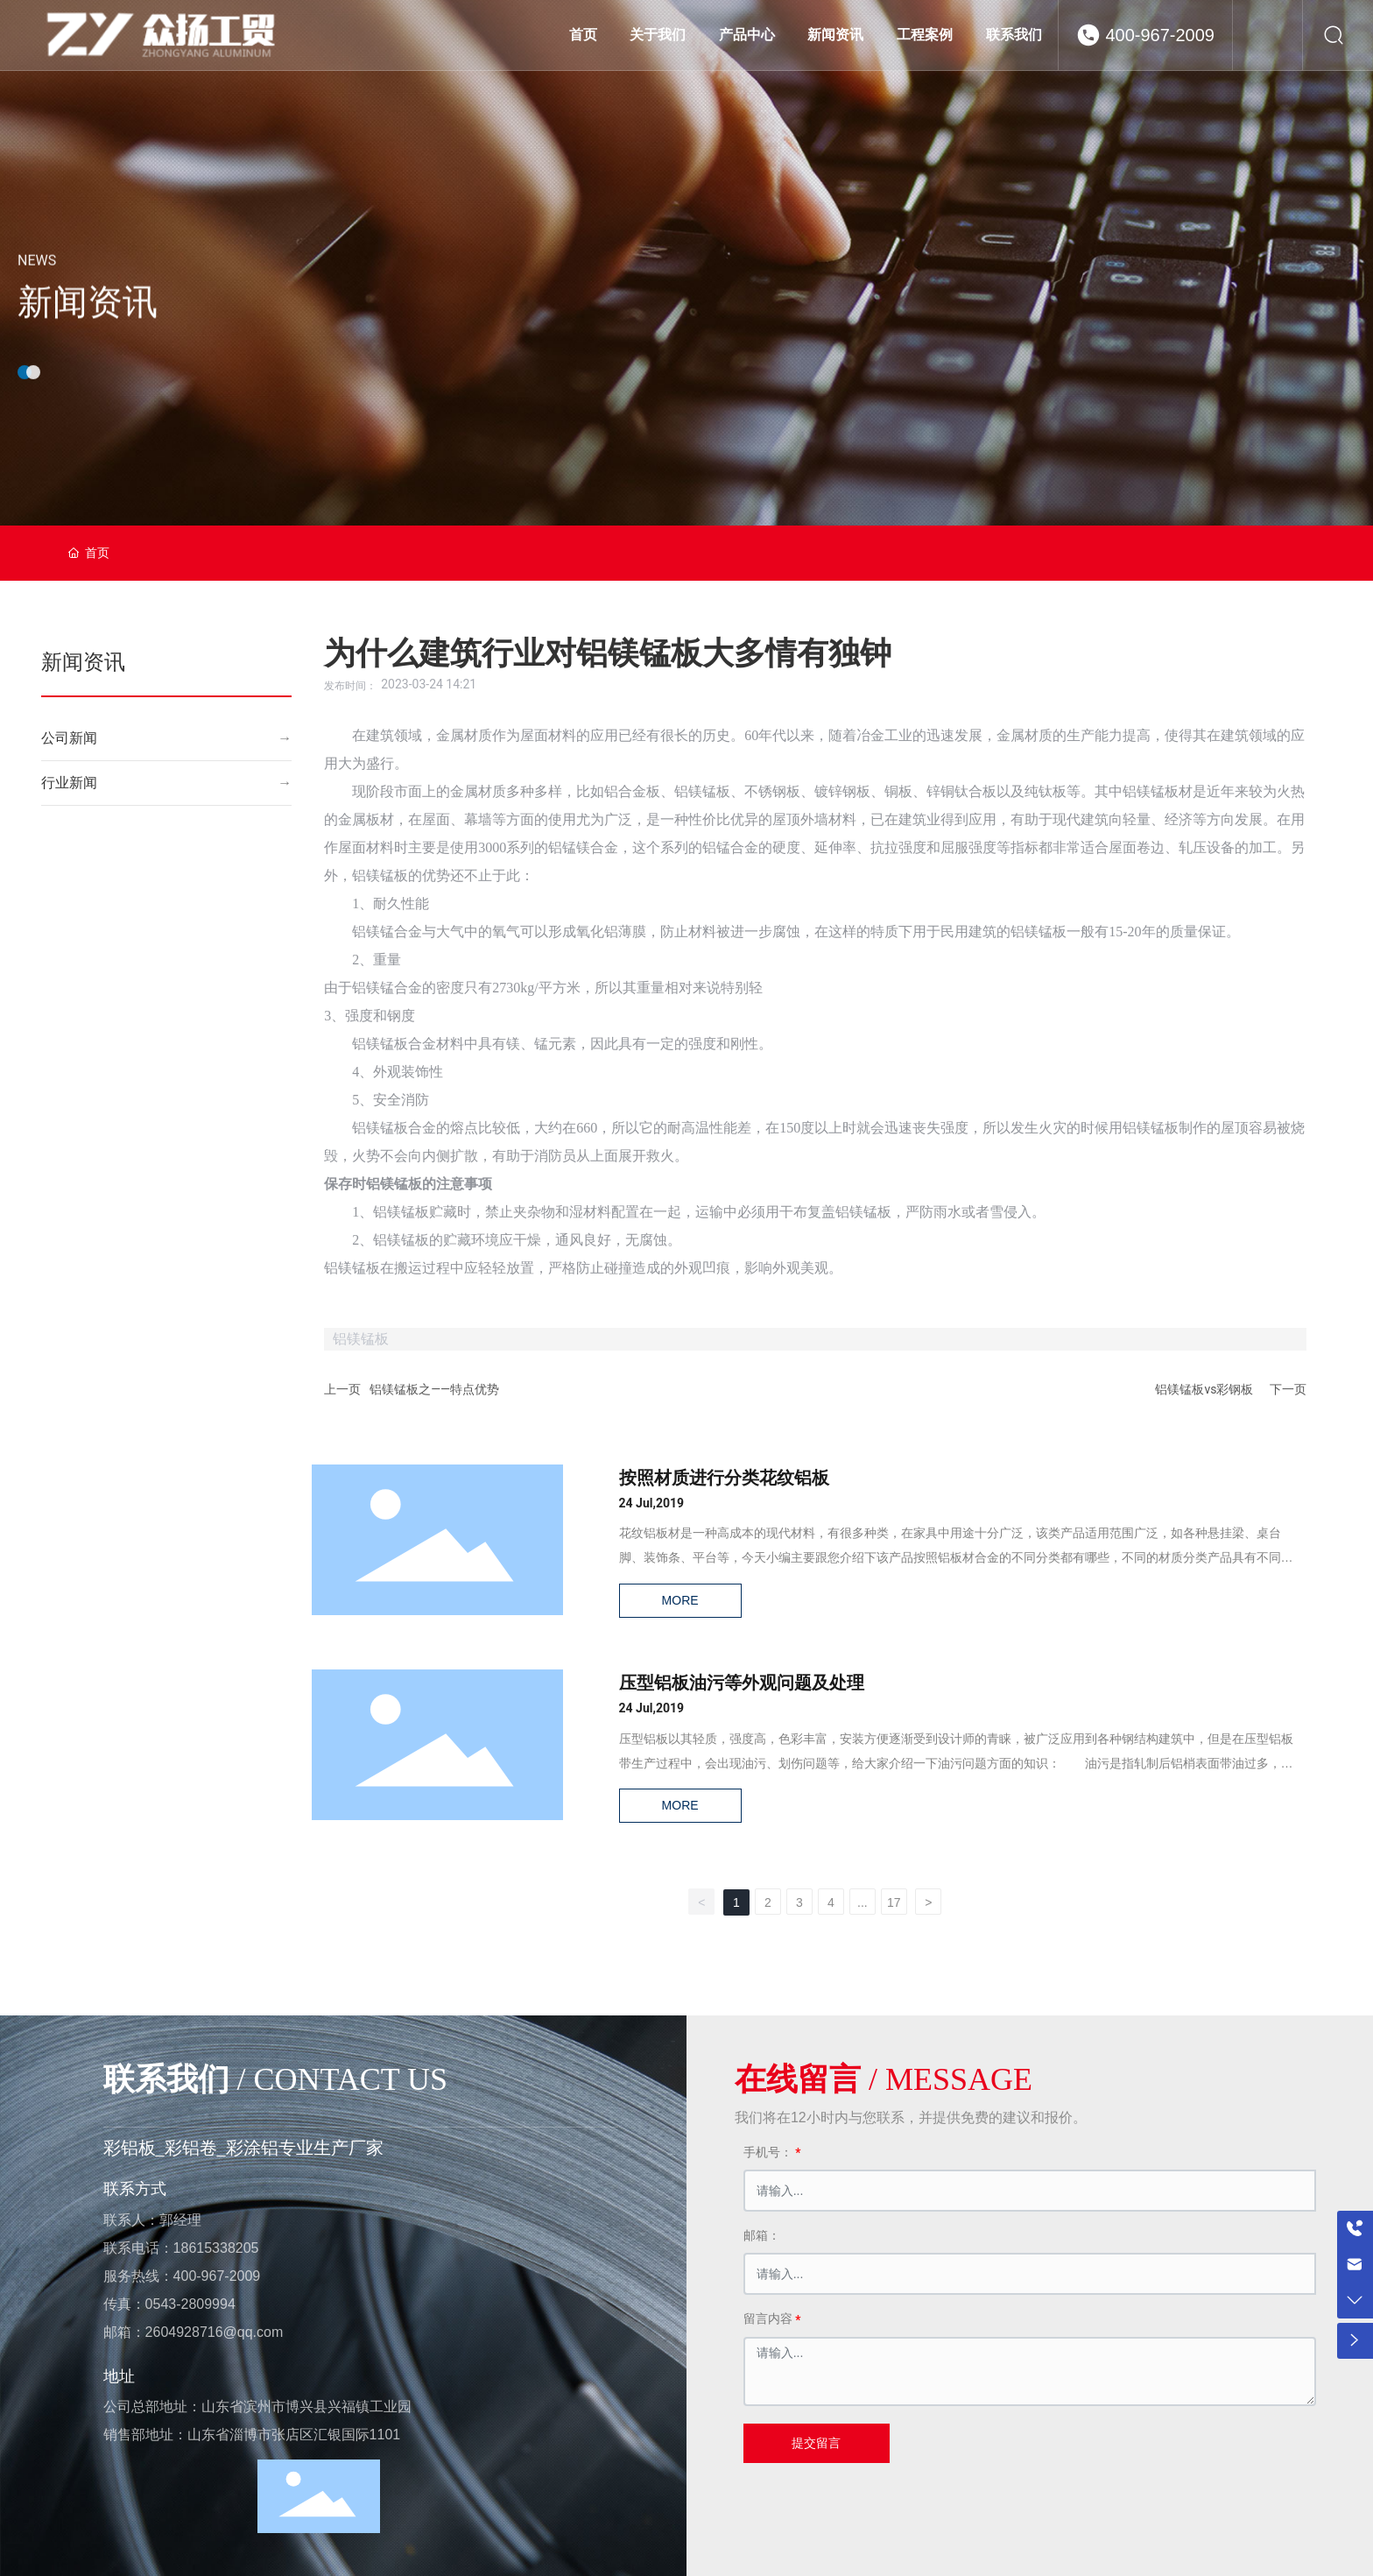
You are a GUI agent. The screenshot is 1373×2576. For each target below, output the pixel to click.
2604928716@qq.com (214, 2331)
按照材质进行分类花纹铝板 (725, 1479)
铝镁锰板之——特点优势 (434, 1389)
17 (894, 1902)
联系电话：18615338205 (181, 2247)
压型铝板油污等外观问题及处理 (742, 1684)
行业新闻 (69, 782)
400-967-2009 (1160, 35)
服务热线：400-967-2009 (182, 2275)
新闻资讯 (88, 334)
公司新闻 (69, 738)
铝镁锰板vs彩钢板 (1204, 1389)
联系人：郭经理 (152, 2219)
